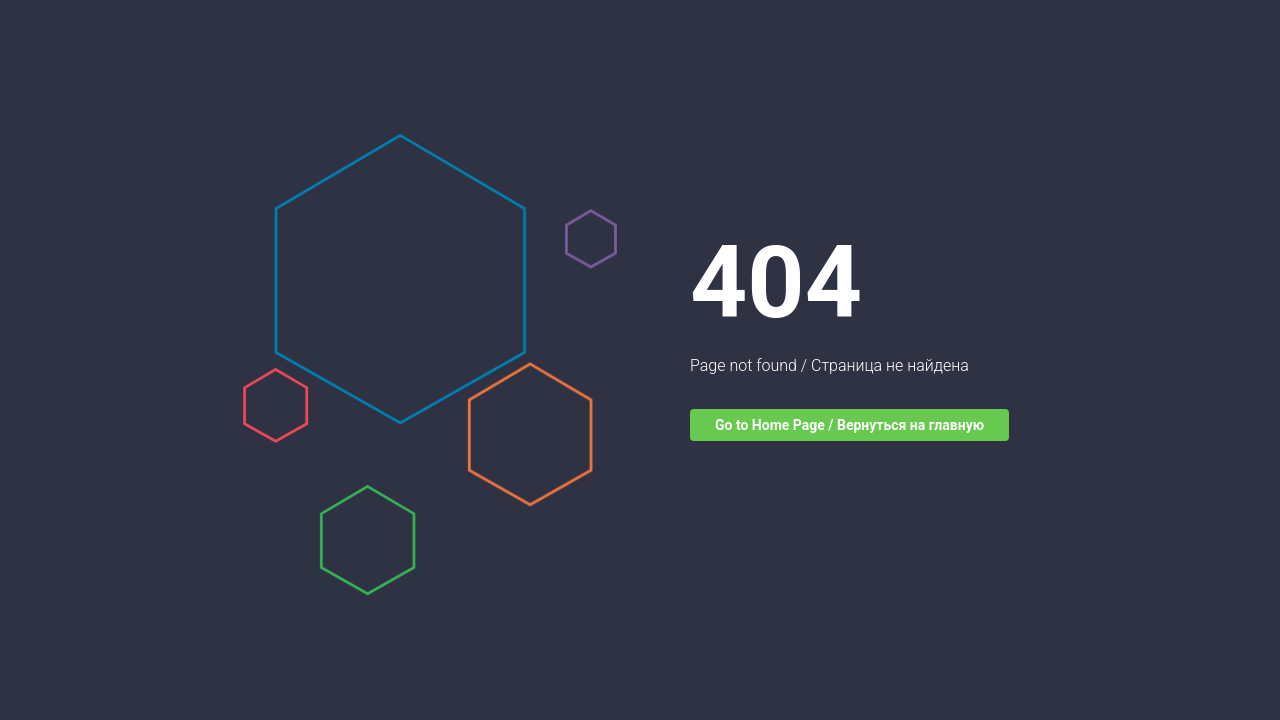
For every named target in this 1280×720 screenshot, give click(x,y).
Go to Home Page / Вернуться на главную (849, 425)
